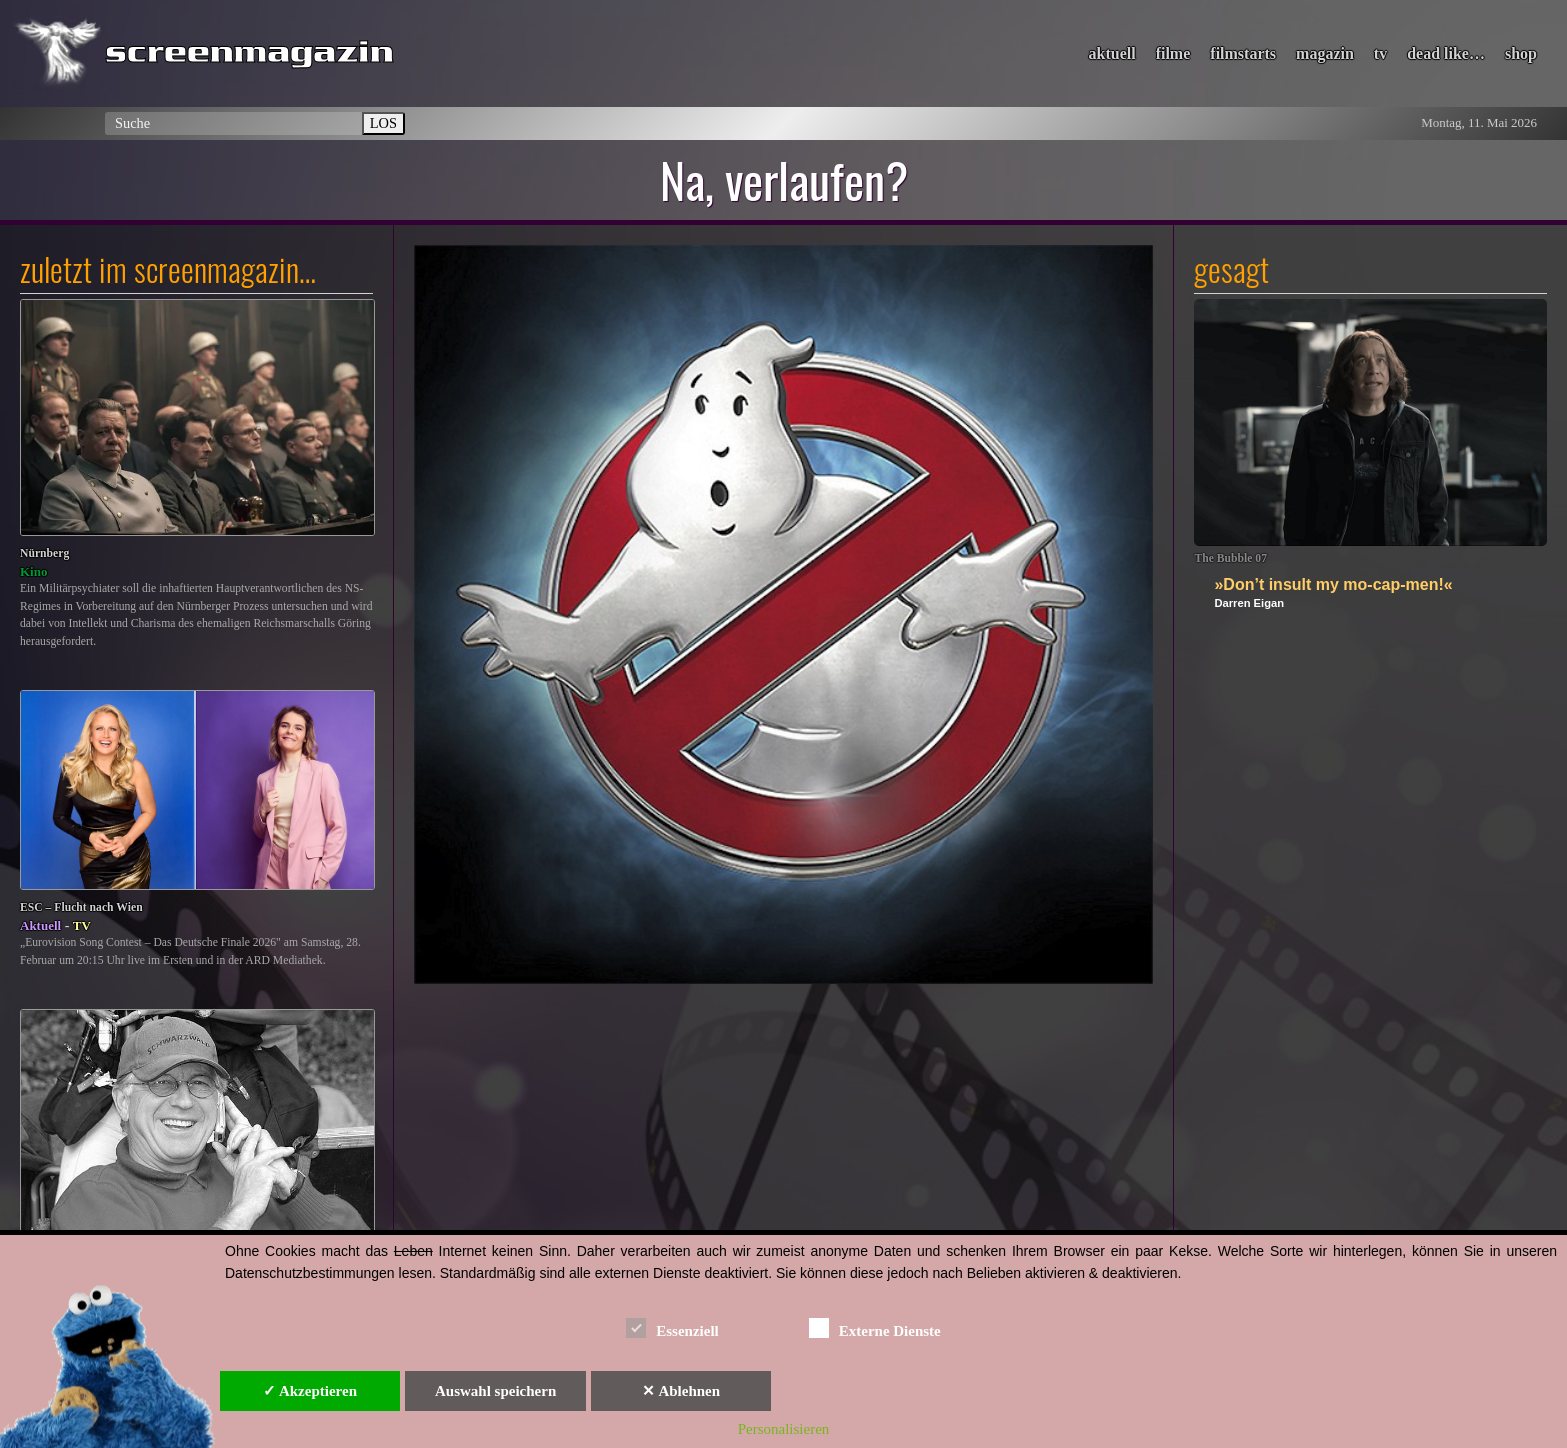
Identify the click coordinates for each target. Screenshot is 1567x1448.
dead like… (1446, 53)
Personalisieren (784, 1429)
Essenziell (672, 1327)
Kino (33, 571)
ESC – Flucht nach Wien (81, 907)
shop (1521, 53)
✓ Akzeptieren (310, 1391)
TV (82, 925)
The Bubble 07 (1230, 558)
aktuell (1112, 53)
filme (1173, 53)
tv (1380, 53)
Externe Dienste (875, 1327)
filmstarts (1243, 53)
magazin (1325, 53)
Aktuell (40, 925)
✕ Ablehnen (681, 1391)
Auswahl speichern (495, 1391)
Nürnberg (44, 553)
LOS (383, 123)
